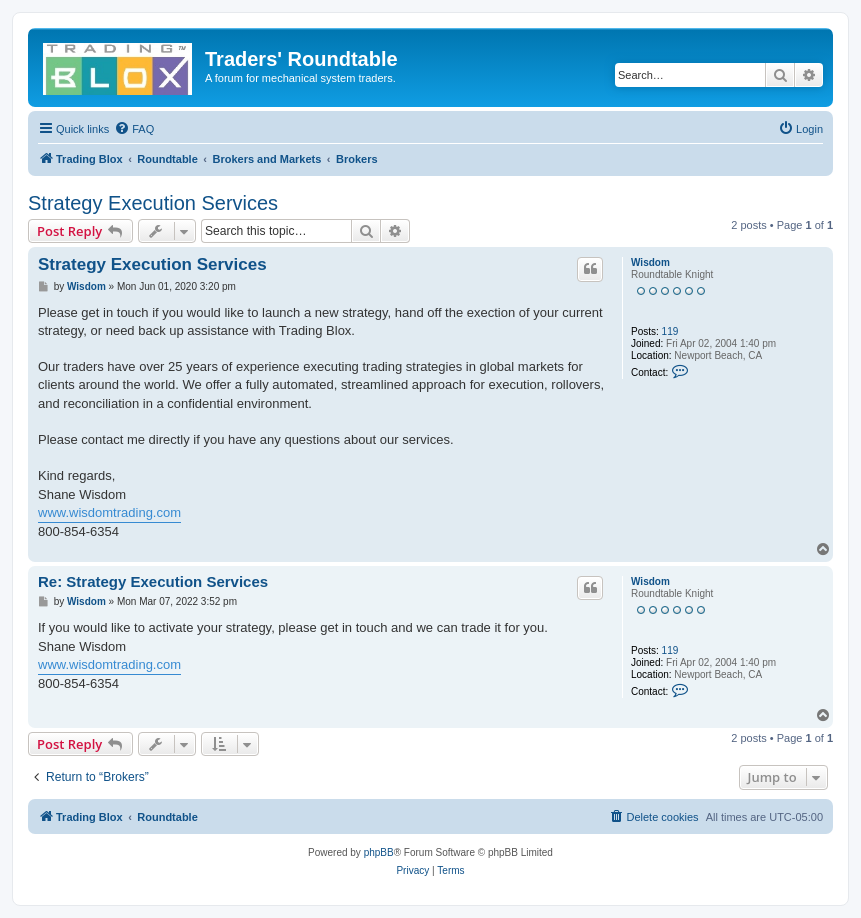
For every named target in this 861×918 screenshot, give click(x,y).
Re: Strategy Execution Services (153, 581)
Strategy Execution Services (153, 203)
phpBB (379, 852)
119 (670, 331)
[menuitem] (134, 129)
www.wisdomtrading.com (109, 512)
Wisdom (650, 262)
